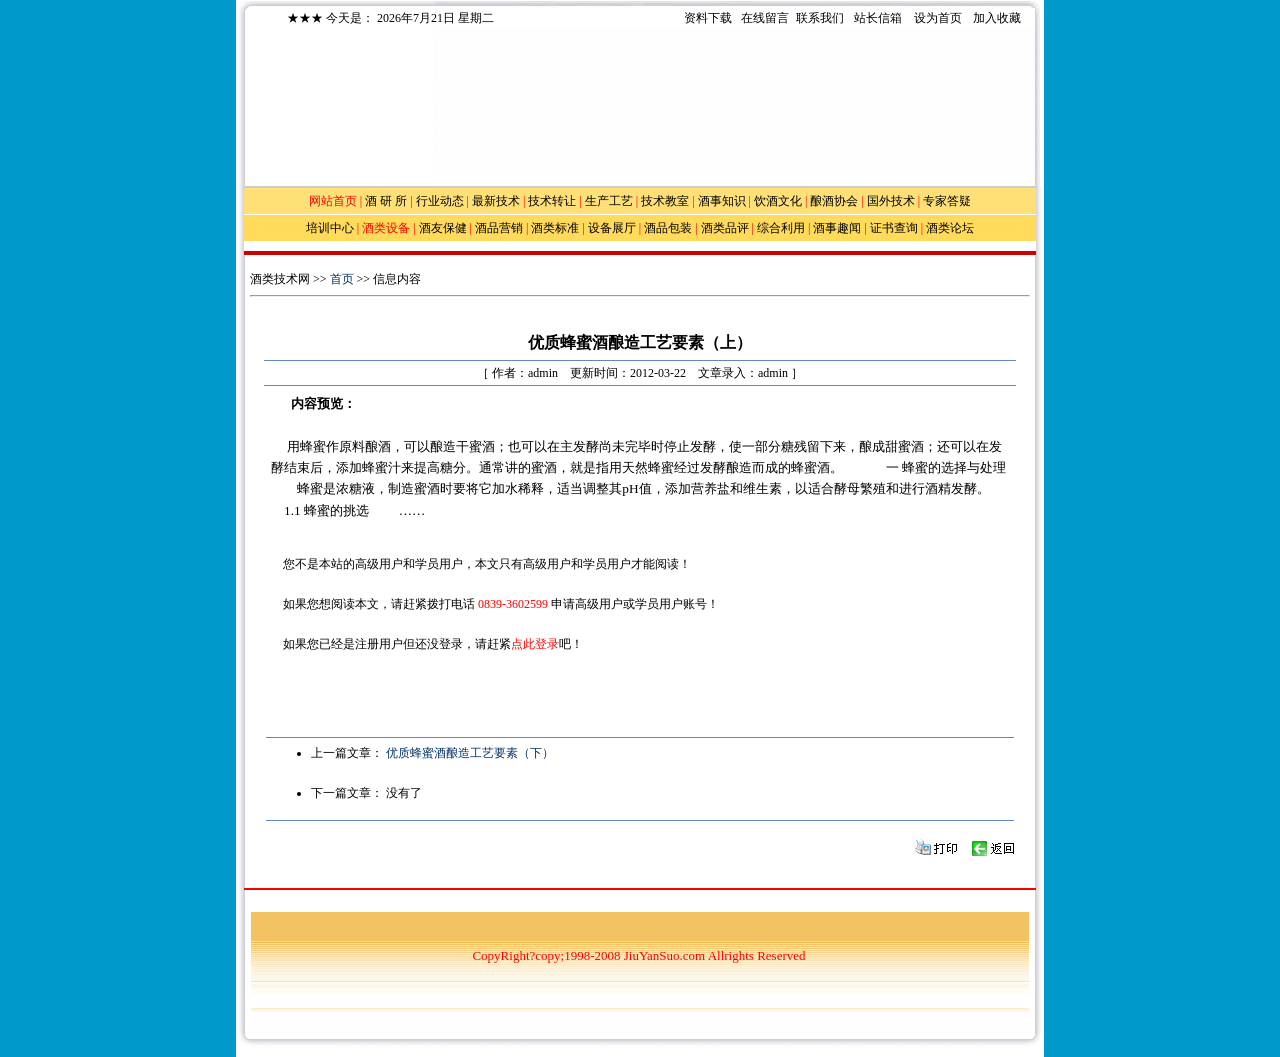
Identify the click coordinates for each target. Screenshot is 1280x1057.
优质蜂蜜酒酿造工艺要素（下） (470, 753)
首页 (342, 279)
